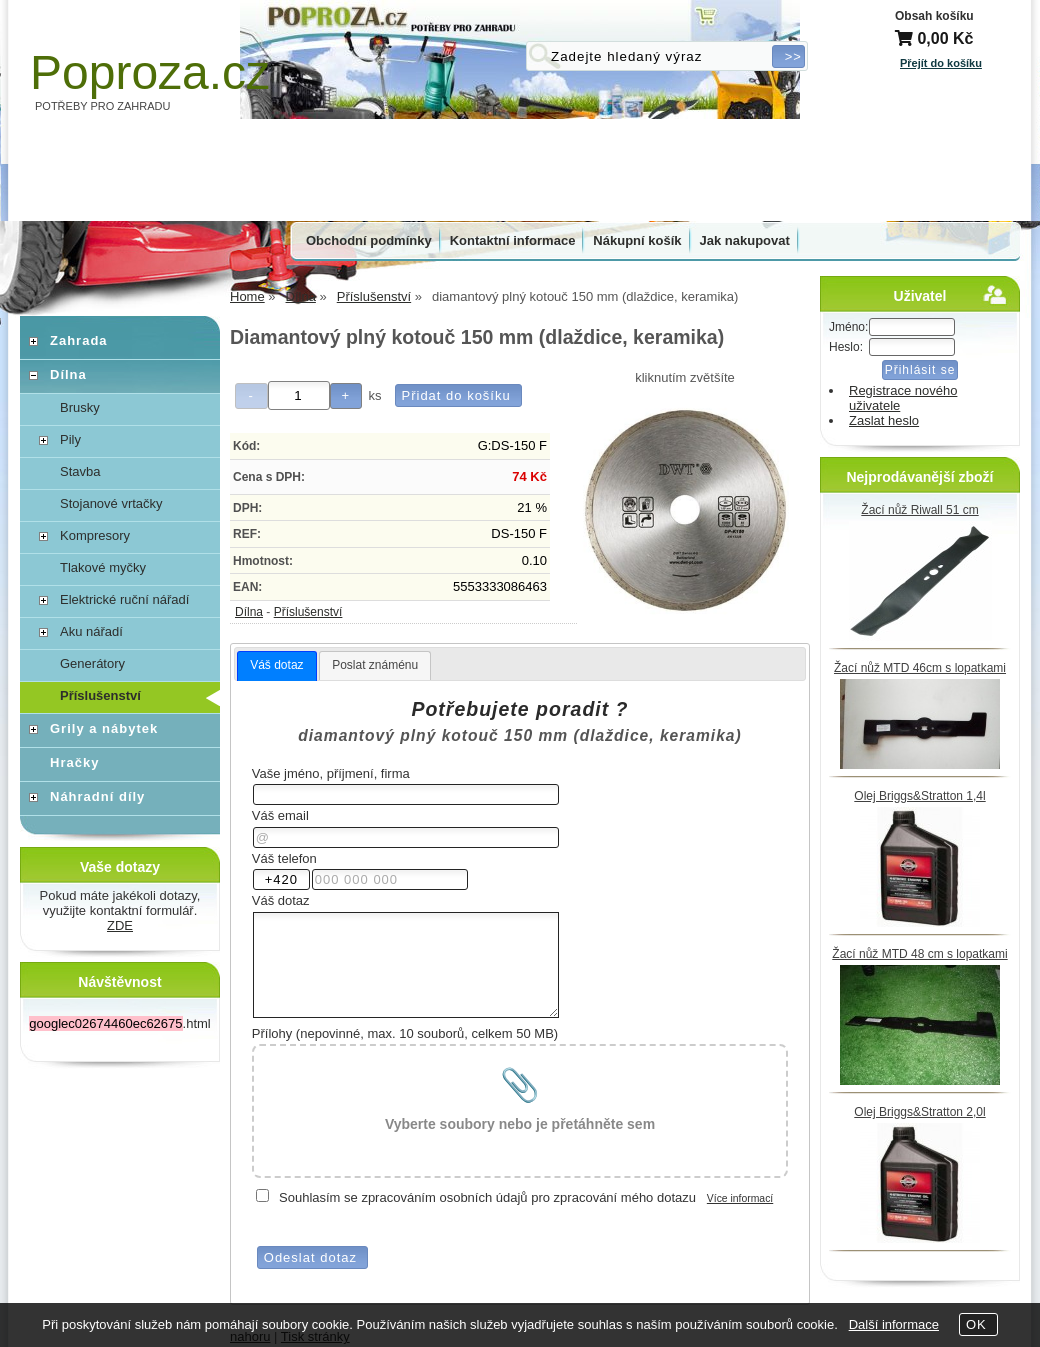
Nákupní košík (637, 240)
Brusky (80, 407)
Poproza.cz (150, 72)
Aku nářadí (91, 631)
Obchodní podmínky (369, 240)
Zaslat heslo (884, 420)
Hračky (74, 762)
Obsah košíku (934, 16)
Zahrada (79, 340)
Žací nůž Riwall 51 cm (919, 510)
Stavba (80, 471)
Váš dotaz (276, 665)
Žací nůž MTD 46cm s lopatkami (920, 668)
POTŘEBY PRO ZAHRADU (103, 106)
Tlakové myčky (103, 567)
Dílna (249, 612)
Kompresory (95, 535)
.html (119, 1023)
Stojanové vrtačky (111, 503)
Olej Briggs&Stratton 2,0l (919, 1112)
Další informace (894, 1324)
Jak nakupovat (745, 240)
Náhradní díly (97, 796)
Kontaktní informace (513, 240)
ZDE (120, 925)
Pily (70, 439)
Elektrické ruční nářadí (124, 599)
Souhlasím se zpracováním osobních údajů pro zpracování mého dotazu (487, 1197)
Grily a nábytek (104, 728)
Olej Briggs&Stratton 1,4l (919, 796)
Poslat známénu (375, 665)
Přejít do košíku (941, 63)
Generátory (92, 663)
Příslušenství (308, 612)
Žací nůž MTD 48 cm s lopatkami (919, 954)
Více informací (740, 1198)
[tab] (276, 666)
